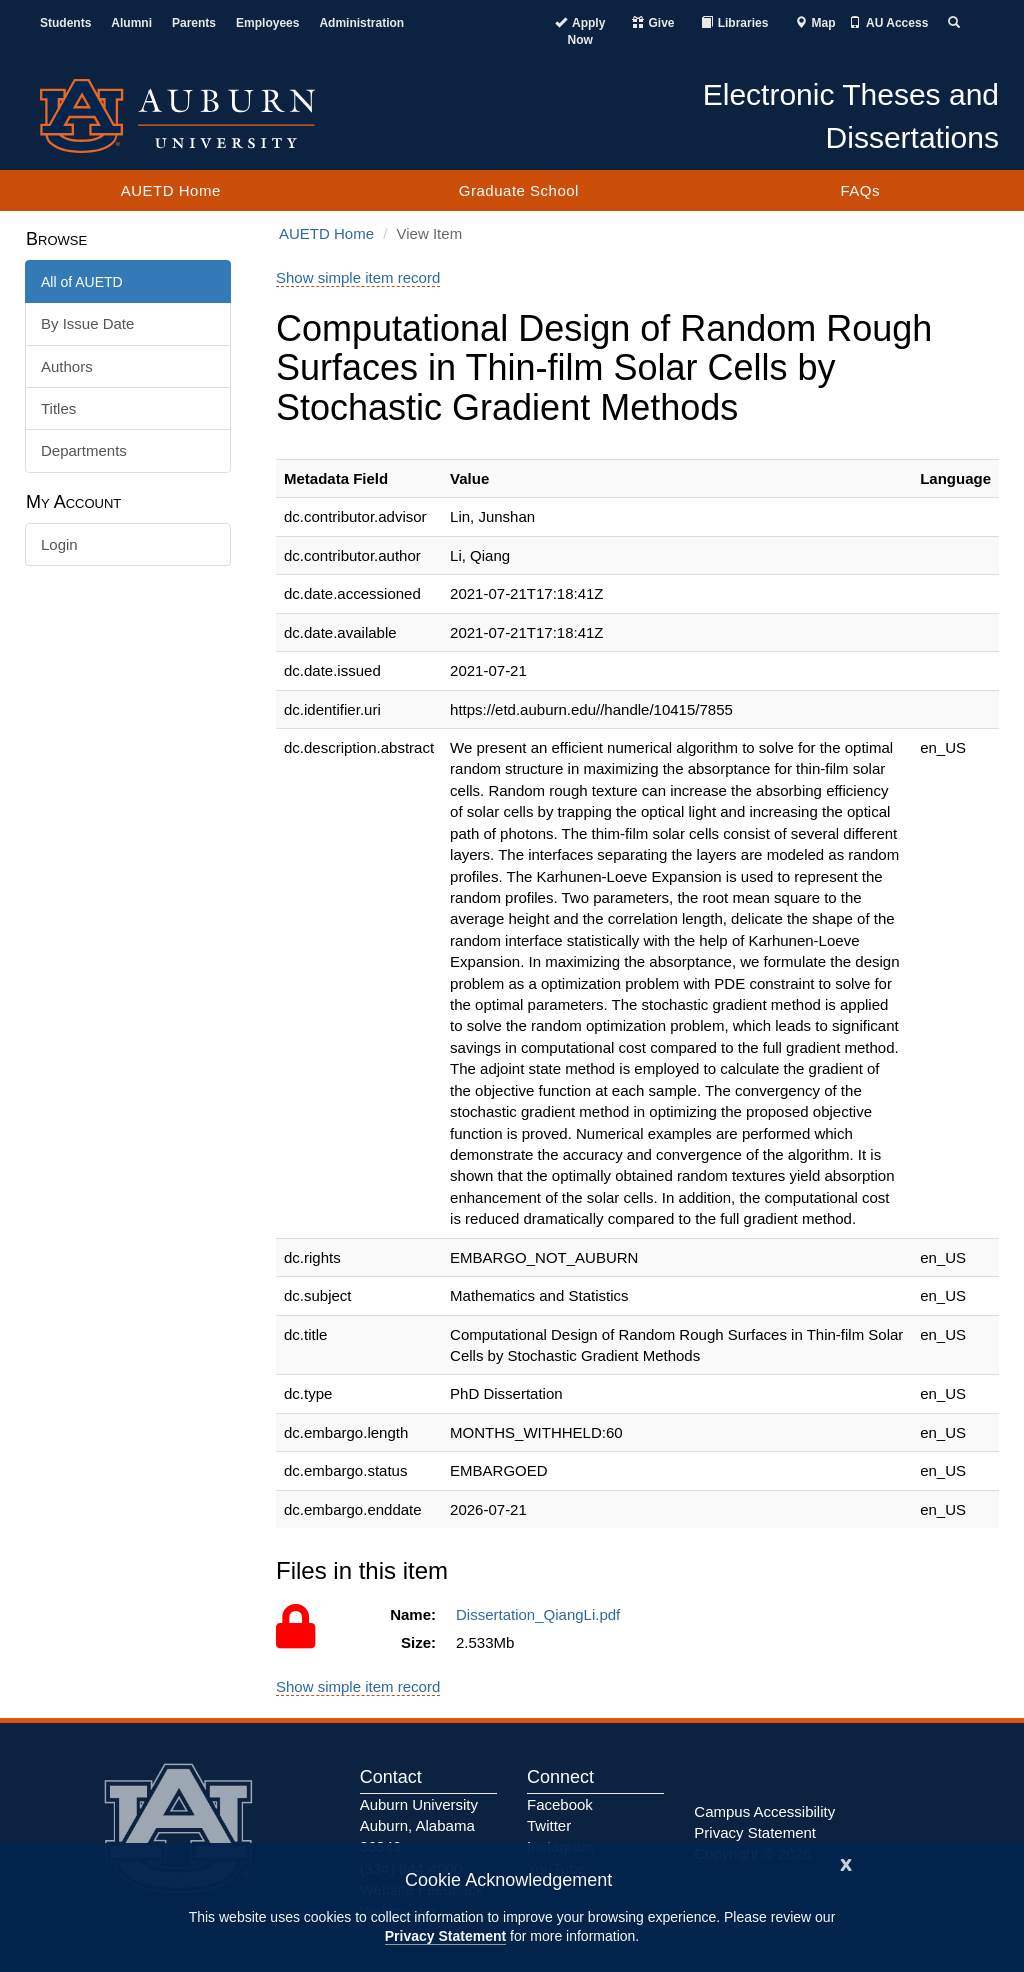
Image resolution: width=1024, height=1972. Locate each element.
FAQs (860, 190)
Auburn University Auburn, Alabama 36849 (419, 1826)
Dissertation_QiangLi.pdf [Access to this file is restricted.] (542, 1614)
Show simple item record (358, 277)
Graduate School (519, 190)
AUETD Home (171, 190)
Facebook (560, 1804)
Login (59, 544)
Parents (194, 23)
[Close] (846, 1862)
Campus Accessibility (764, 1811)
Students (65, 23)
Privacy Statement (445, 1936)
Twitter (549, 1825)
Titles (58, 408)
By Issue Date (87, 323)
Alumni (131, 23)
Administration (361, 23)
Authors (67, 366)
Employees (267, 23)
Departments (84, 450)
